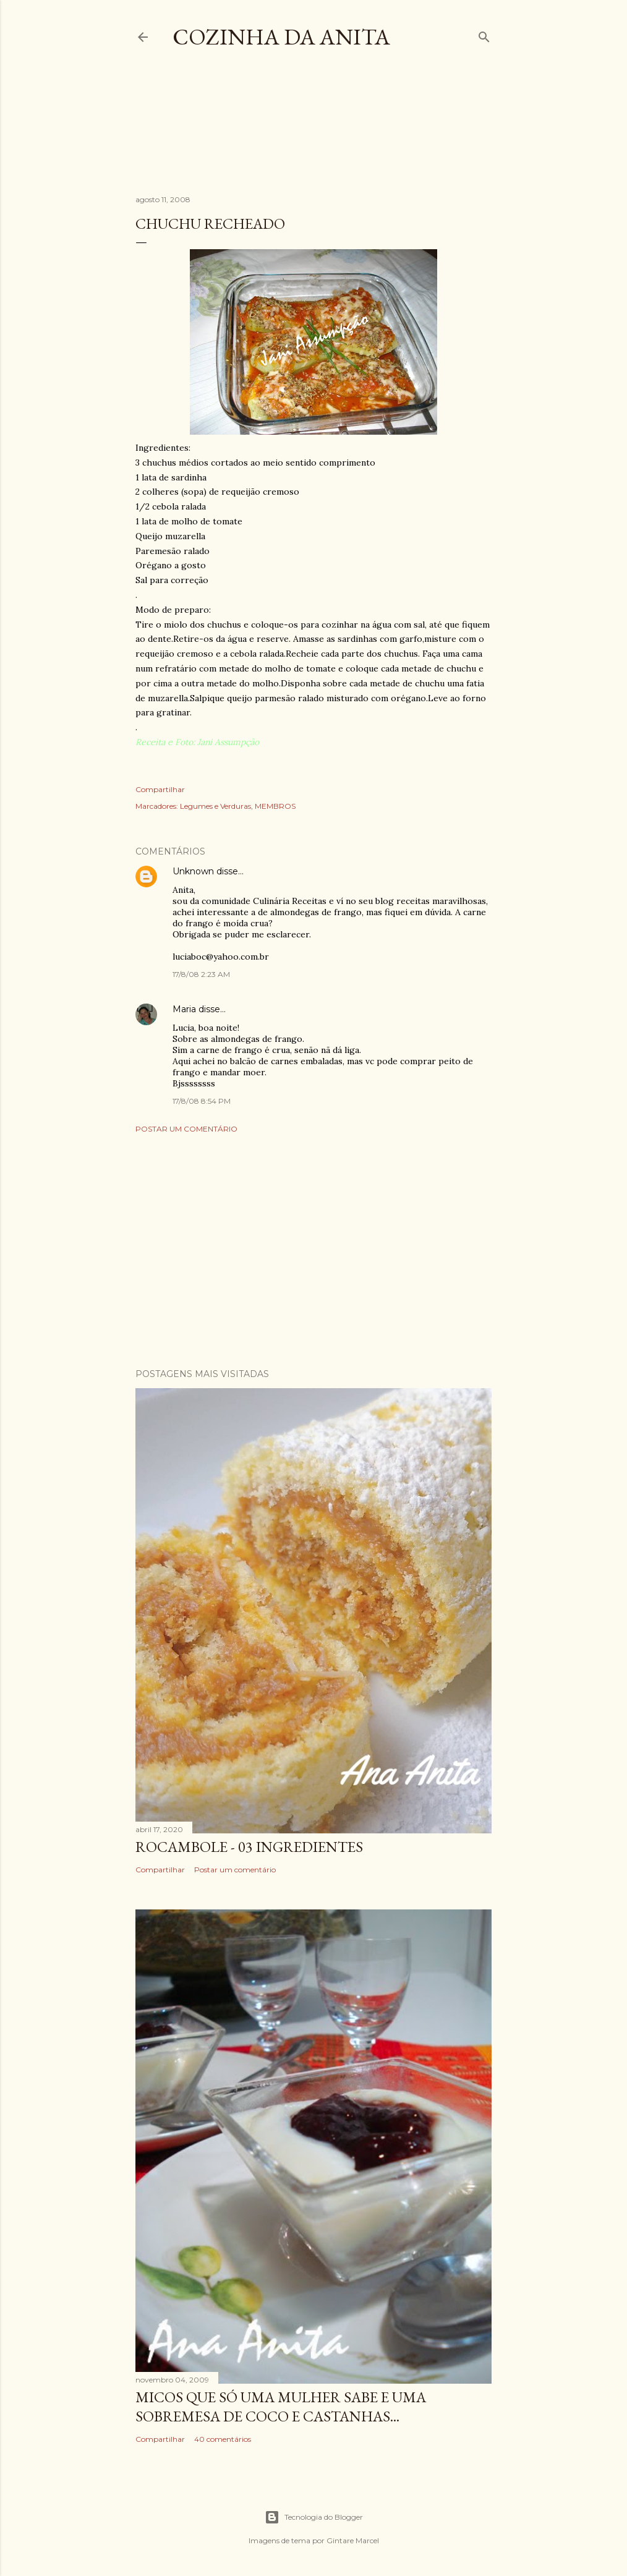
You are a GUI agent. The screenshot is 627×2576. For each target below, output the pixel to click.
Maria (184, 1009)
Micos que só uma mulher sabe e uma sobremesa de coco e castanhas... (280, 2406)
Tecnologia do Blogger (314, 2517)
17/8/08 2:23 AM (201, 974)
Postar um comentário (186, 1128)
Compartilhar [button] (160, 789)
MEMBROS (275, 806)
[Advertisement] (360, 132)
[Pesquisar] (484, 34)
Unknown (193, 871)
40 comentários (222, 2439)
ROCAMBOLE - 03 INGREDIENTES (249, 1846)
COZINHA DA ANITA (281, 36)
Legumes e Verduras (215, 806)
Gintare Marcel (352, 2540)
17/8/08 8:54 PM (202, 1101)
